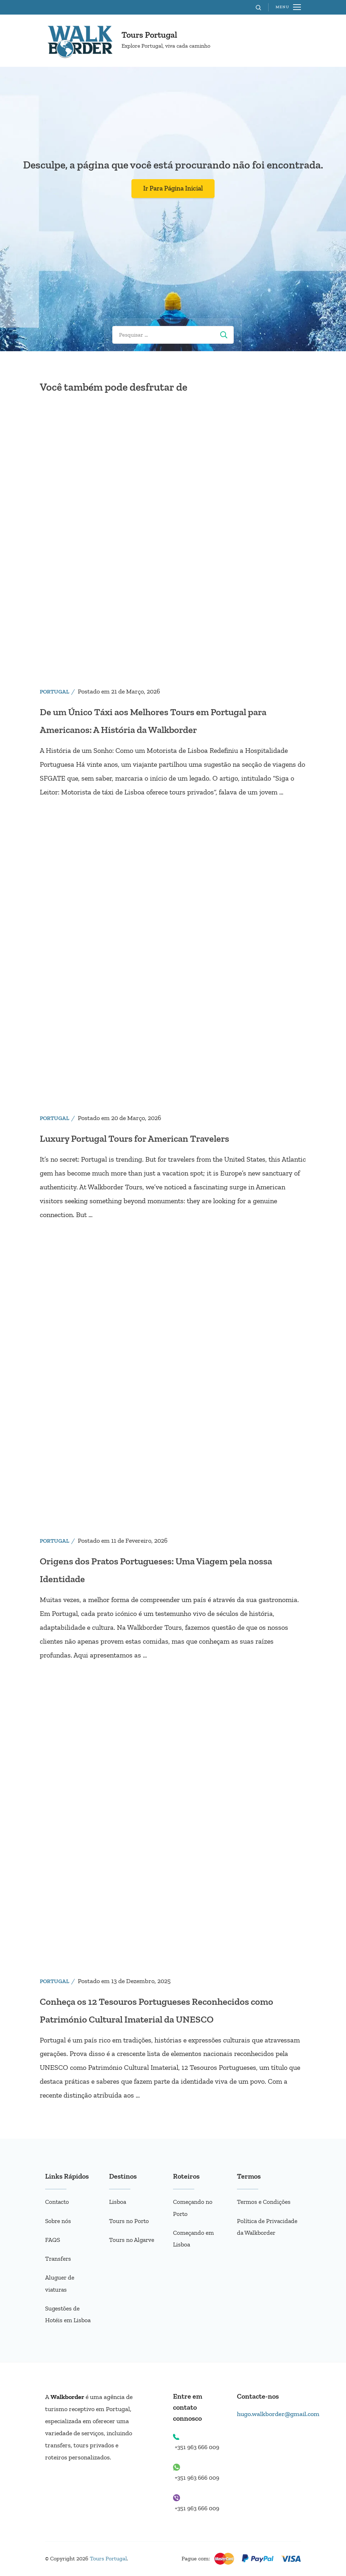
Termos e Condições (264, 2202)
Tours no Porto (129, 2221)
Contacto (57, 2202)
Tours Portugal (149, 35)
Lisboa (118, 2202)
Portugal (54, 691)
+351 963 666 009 (198, 2447)
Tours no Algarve (132, 2240)
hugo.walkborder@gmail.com (280, 2414)
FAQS (53, 2240)
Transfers (58, 2258)
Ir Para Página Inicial (173, 188)
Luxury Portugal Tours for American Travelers (148, 1138)
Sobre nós (58, 2221)
